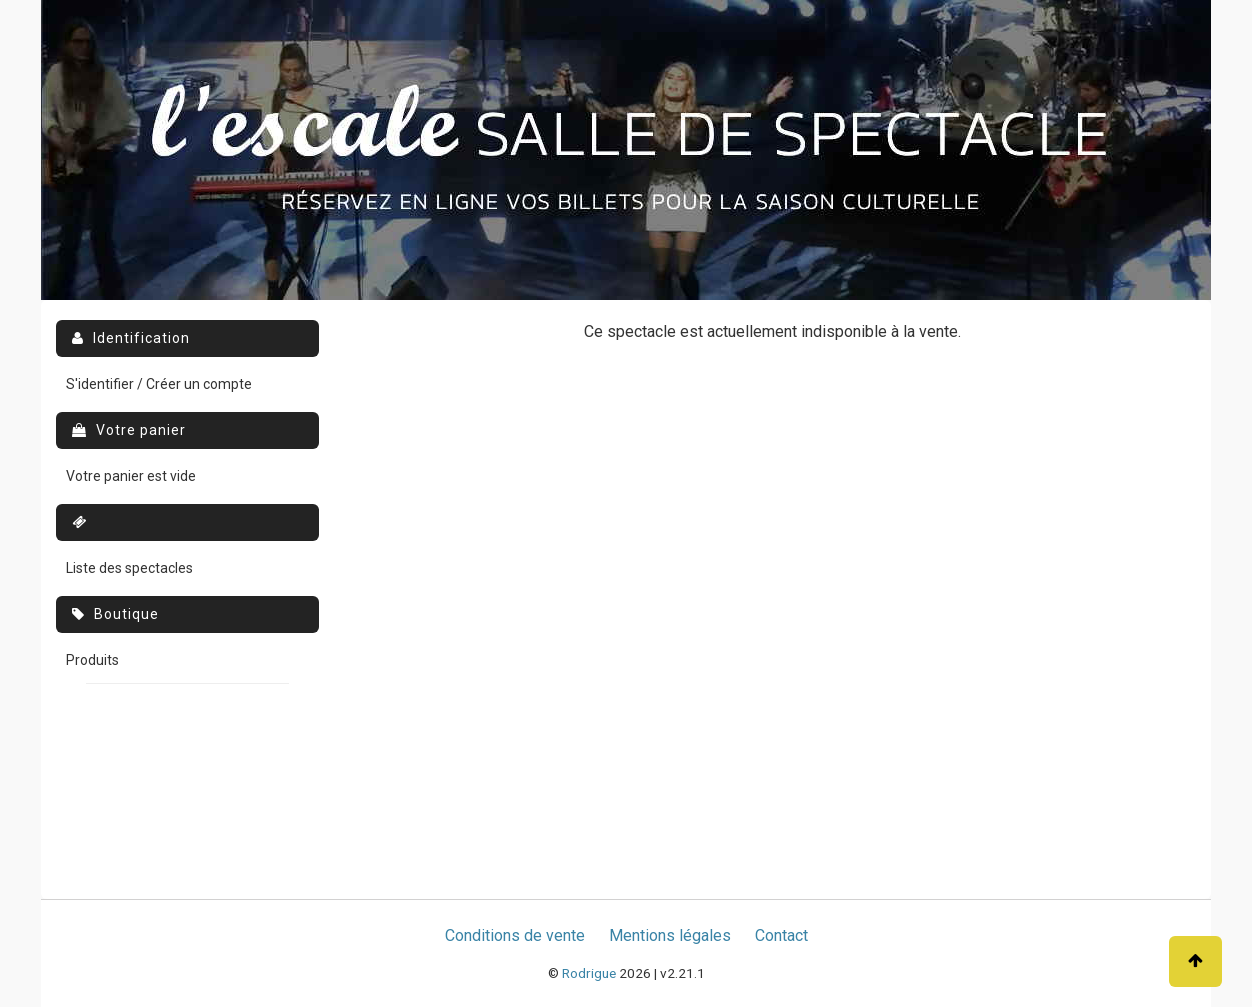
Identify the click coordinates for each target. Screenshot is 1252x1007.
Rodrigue (589, 973)
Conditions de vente (515, 935)
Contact (781, 935)
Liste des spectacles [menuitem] (129, 568)
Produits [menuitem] (92, 660)
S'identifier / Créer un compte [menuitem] (159, 384)
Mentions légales (670, 935)
